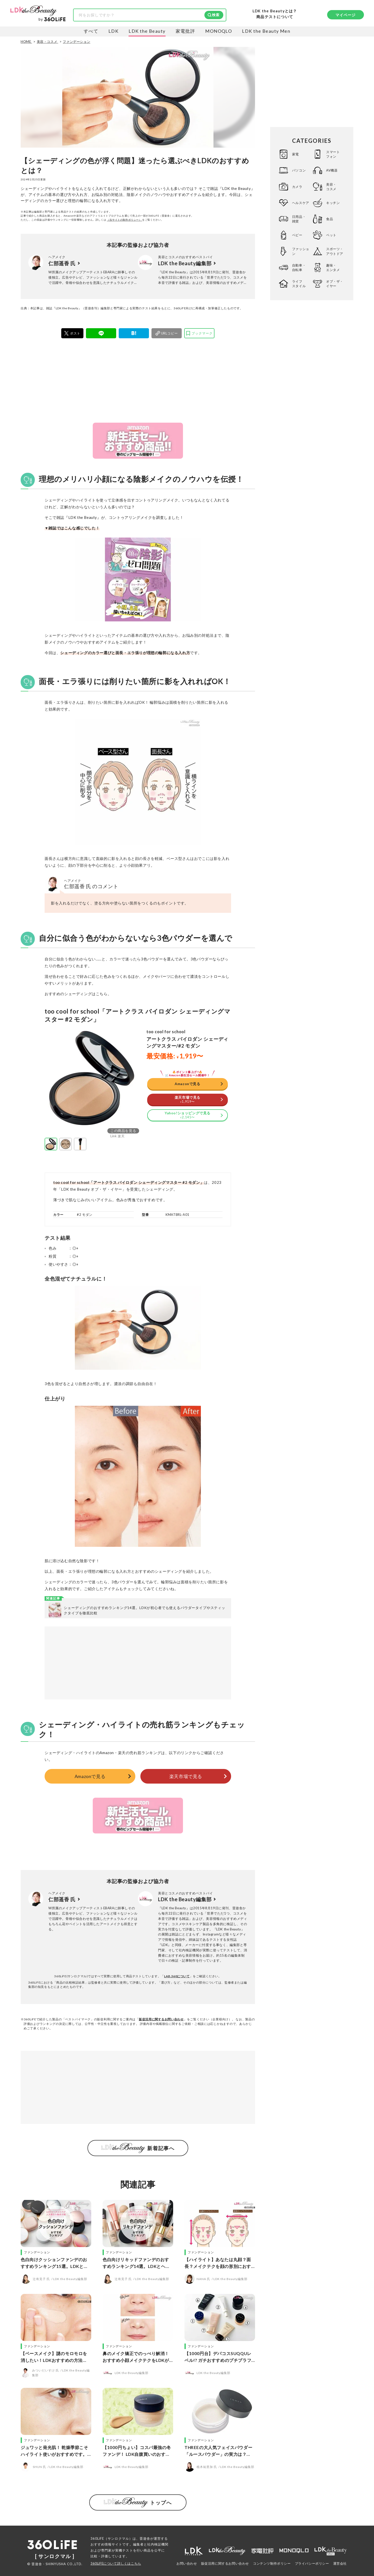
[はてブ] (134, 333)
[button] (51, 1144)
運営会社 (340, 2563)
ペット (331, 235)
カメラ (297, 187)
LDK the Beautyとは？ (275, 11)
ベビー (297, 235)
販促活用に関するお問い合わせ (161, 2019)
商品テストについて (274, 17)
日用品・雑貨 (299, 219)
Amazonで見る (90, 1776)
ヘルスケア (300, 203)
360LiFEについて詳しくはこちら (115, 2563)
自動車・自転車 (299, 267)
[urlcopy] (166, 333)
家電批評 (185, 31)
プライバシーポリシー (312, 2563)
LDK (113, 31)
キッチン (333, 203)
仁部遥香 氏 (62, 263)
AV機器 (331, 170)
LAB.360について (177, 1976)
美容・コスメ (331, 186)
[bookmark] (199, 333)
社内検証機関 (157, 2544)
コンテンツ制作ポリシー (272, 2563)
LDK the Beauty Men (266, 31)
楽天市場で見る (185, 1776)
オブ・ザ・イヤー (334, 283)
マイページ (345, 15)
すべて (91, 31)
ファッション (300, 251)
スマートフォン (333, 154)
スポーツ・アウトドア (334, 251)
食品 (329, 219)
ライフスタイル (299, 283)
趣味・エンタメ (333, 267)
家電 (295, 154)
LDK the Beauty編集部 (184, 263)
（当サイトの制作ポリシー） (124, 219)
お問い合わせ (186, 2563)
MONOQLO (218, 31)
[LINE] (101, 333)
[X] (72, 333)
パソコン (299, 170)
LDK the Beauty (147, 31)
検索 (216, 15)
